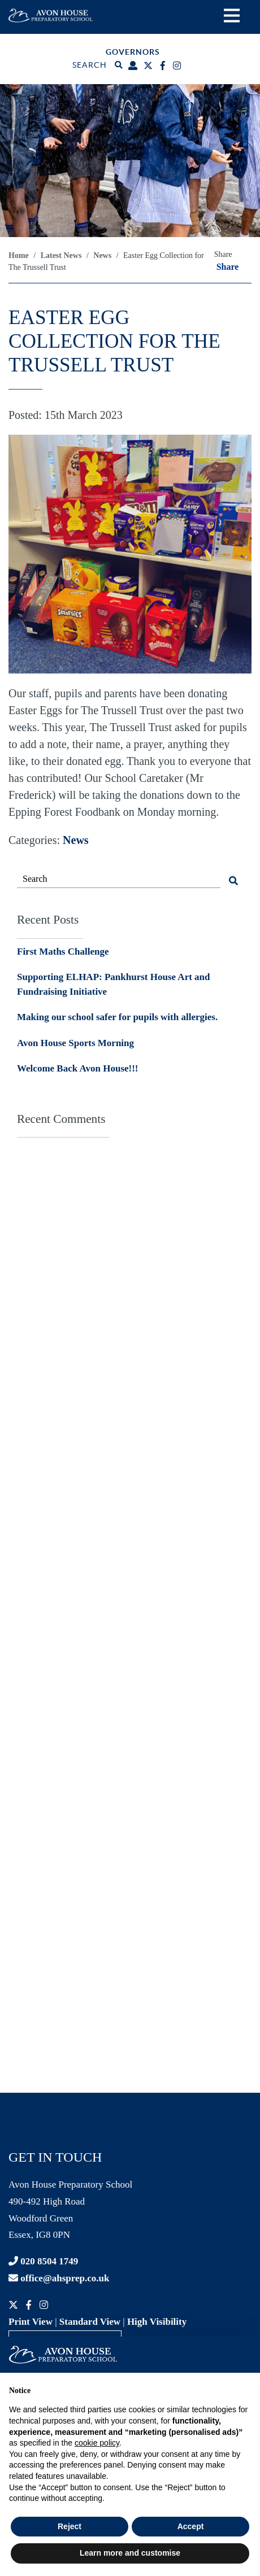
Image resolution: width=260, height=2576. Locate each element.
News (76, 840)
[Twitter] (149, 66)
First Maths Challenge (63, 951)
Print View (30, 2321)
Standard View (89, 2321)
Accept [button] (190, 2526)
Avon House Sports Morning (75, 1043)
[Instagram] (178, 66)
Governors (133, 51)
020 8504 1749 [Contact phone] (43, 2261)
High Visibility (157, 2321)
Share (227, 267)
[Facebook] (164, 66)
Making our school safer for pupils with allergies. (117, 1017)
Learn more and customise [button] (130, 2552)
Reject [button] (69, 2526)
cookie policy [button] (97, 2442)
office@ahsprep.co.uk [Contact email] (58, 2278)
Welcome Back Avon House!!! (77, 1068)
